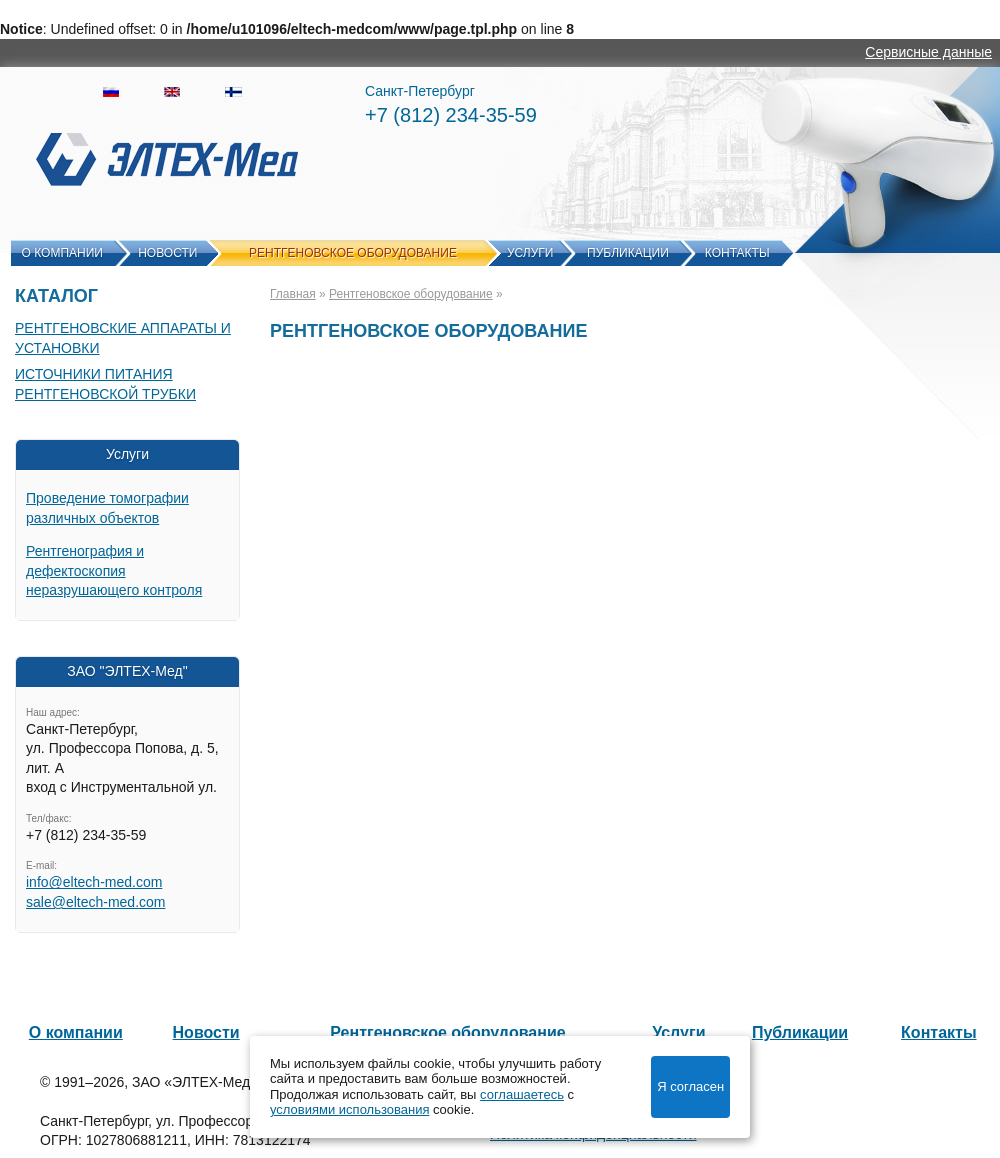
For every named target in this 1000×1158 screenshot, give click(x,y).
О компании (62, 253)
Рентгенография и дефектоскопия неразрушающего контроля (114, 570)
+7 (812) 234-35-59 (451, 115)
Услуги (530, 253)
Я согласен (690, 1086)
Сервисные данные (928, 52)
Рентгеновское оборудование (353, 253)
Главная (293, 294)
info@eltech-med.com (94, 882)
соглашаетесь (522, 1094)
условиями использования (349, 1109)
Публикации (628, 253)
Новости (167, 253)
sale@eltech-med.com (96, 902)
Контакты (737, 253)
